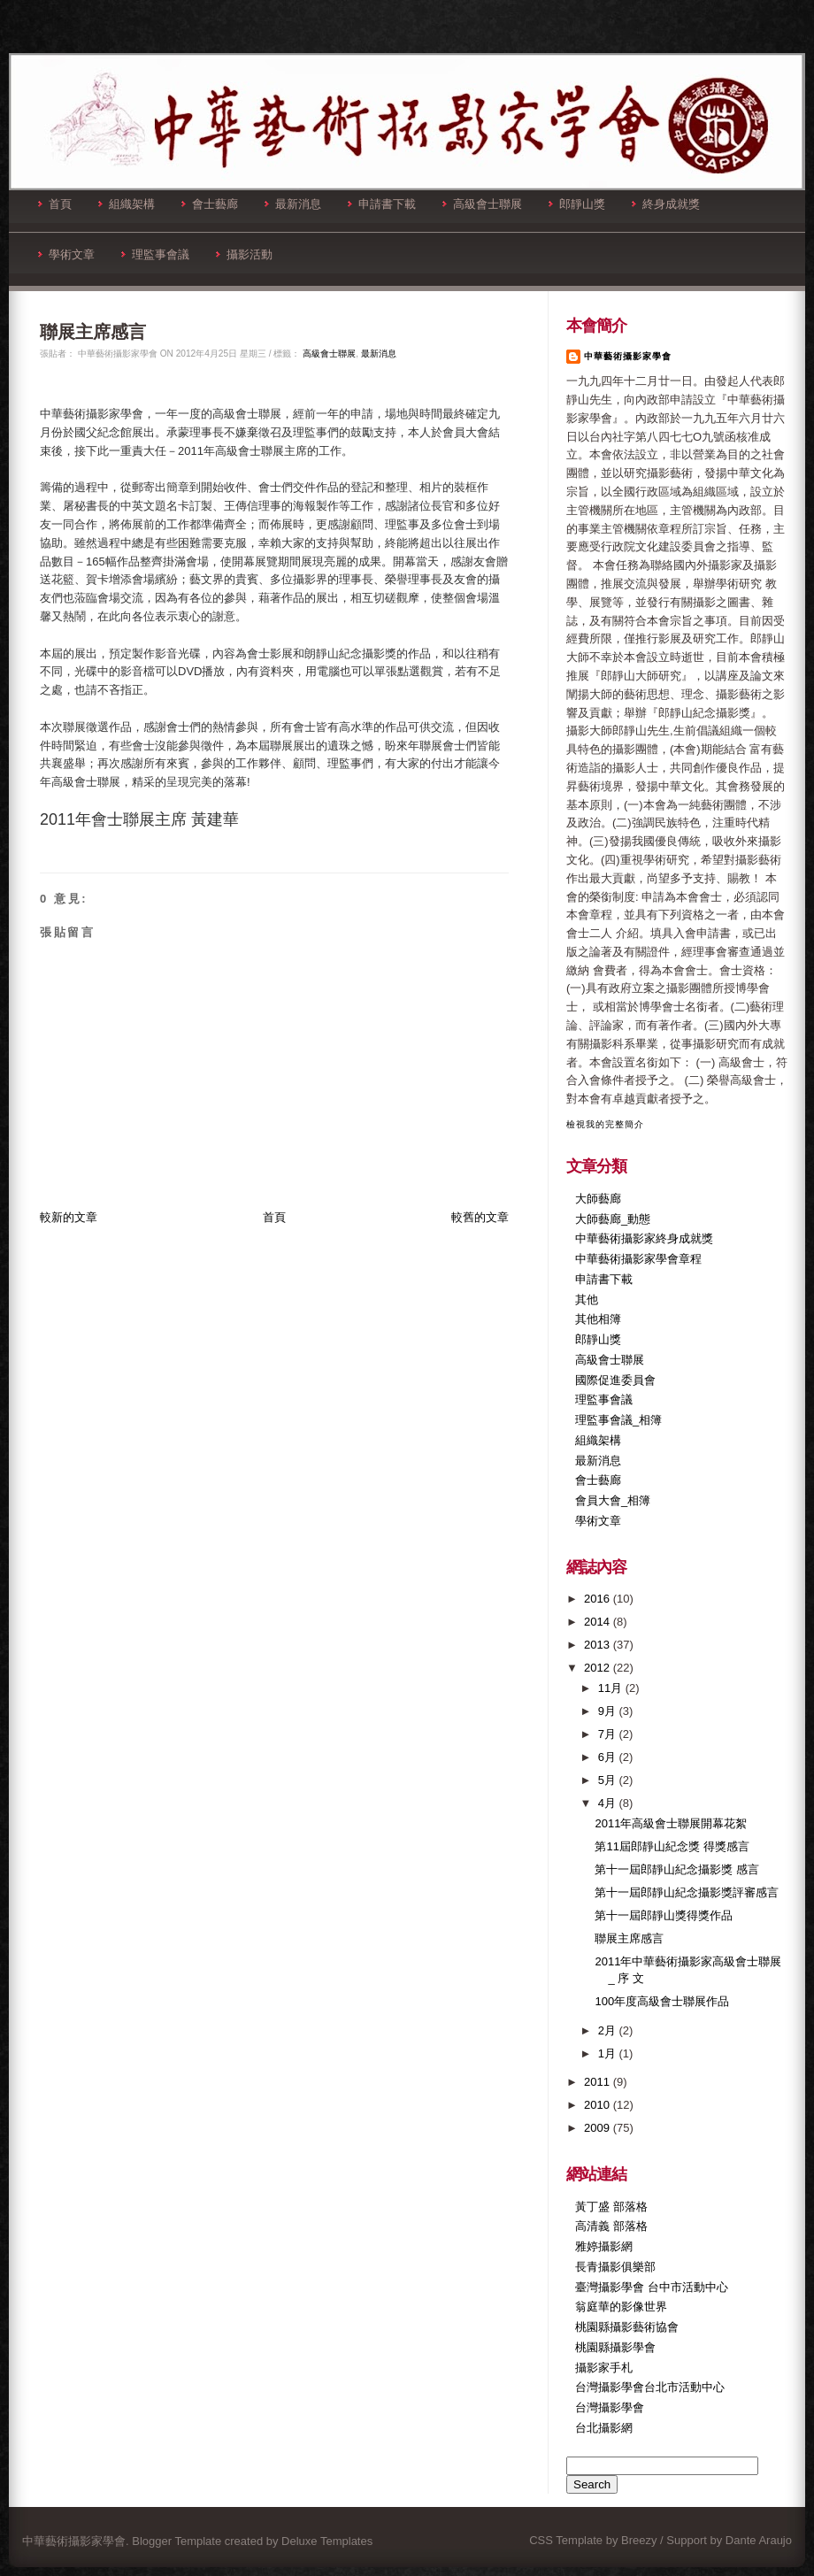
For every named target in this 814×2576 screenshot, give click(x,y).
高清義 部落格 (611, 2226)
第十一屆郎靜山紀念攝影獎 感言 (677, 1869)
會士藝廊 (209, 204)
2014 (598, 1621)
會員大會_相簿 (612, 1500)
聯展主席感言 (93, 332)
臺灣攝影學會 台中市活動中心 (651, 2287)
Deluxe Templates (326, 2541)
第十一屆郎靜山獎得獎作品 (664, 1915)
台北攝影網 (604, 2427)
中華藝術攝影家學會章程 (638, 1258)
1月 (608, 2053)
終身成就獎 (666, 204)
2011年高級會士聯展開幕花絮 (671, 1823)
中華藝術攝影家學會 (628, 356)
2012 (598, 1667)
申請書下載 (382, 204)
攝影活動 (244, 254)
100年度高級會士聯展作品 (662, 2001)
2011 (598, 2081)
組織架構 (126, 204)
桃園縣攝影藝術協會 (627, 2327)
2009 (598, 2127)
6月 (608, 1757)
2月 (608, 2030)
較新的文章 (68, 1217)
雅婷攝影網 (604, 2246)
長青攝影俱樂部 (615, 2266)
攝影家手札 (604, 2367)
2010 (598, 2104)
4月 (608, 1803)
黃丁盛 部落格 (611, 2206)
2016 (598, 1598)
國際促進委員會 (615, 1380)
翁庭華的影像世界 (621, 2306)
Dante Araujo (759, 2540)
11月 (612, 1688)
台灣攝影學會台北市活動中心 (650, 2387)
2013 (598, 1644)
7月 (608, 1734)
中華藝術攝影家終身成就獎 (644, 1238)
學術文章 (66, 254)
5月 (608, 1780)
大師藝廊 (598, 1198)
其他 (586, 1299)
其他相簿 (598, 1319)
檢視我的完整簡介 (605, 1124)
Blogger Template (176, 2541)
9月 (608, 1711)
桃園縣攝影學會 (615, 2347)
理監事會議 (155, 254)
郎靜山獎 (577, 204)
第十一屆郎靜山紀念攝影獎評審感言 (687, 1892)
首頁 (55, 204)
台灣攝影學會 (609, 2407)
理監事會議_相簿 (618, 1419)
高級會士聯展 (482, 204)
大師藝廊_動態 (612, 1219)
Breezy (639, 2540)
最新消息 (293, 204)
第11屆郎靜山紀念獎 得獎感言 (672, 1846)
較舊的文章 (480, 1217)
